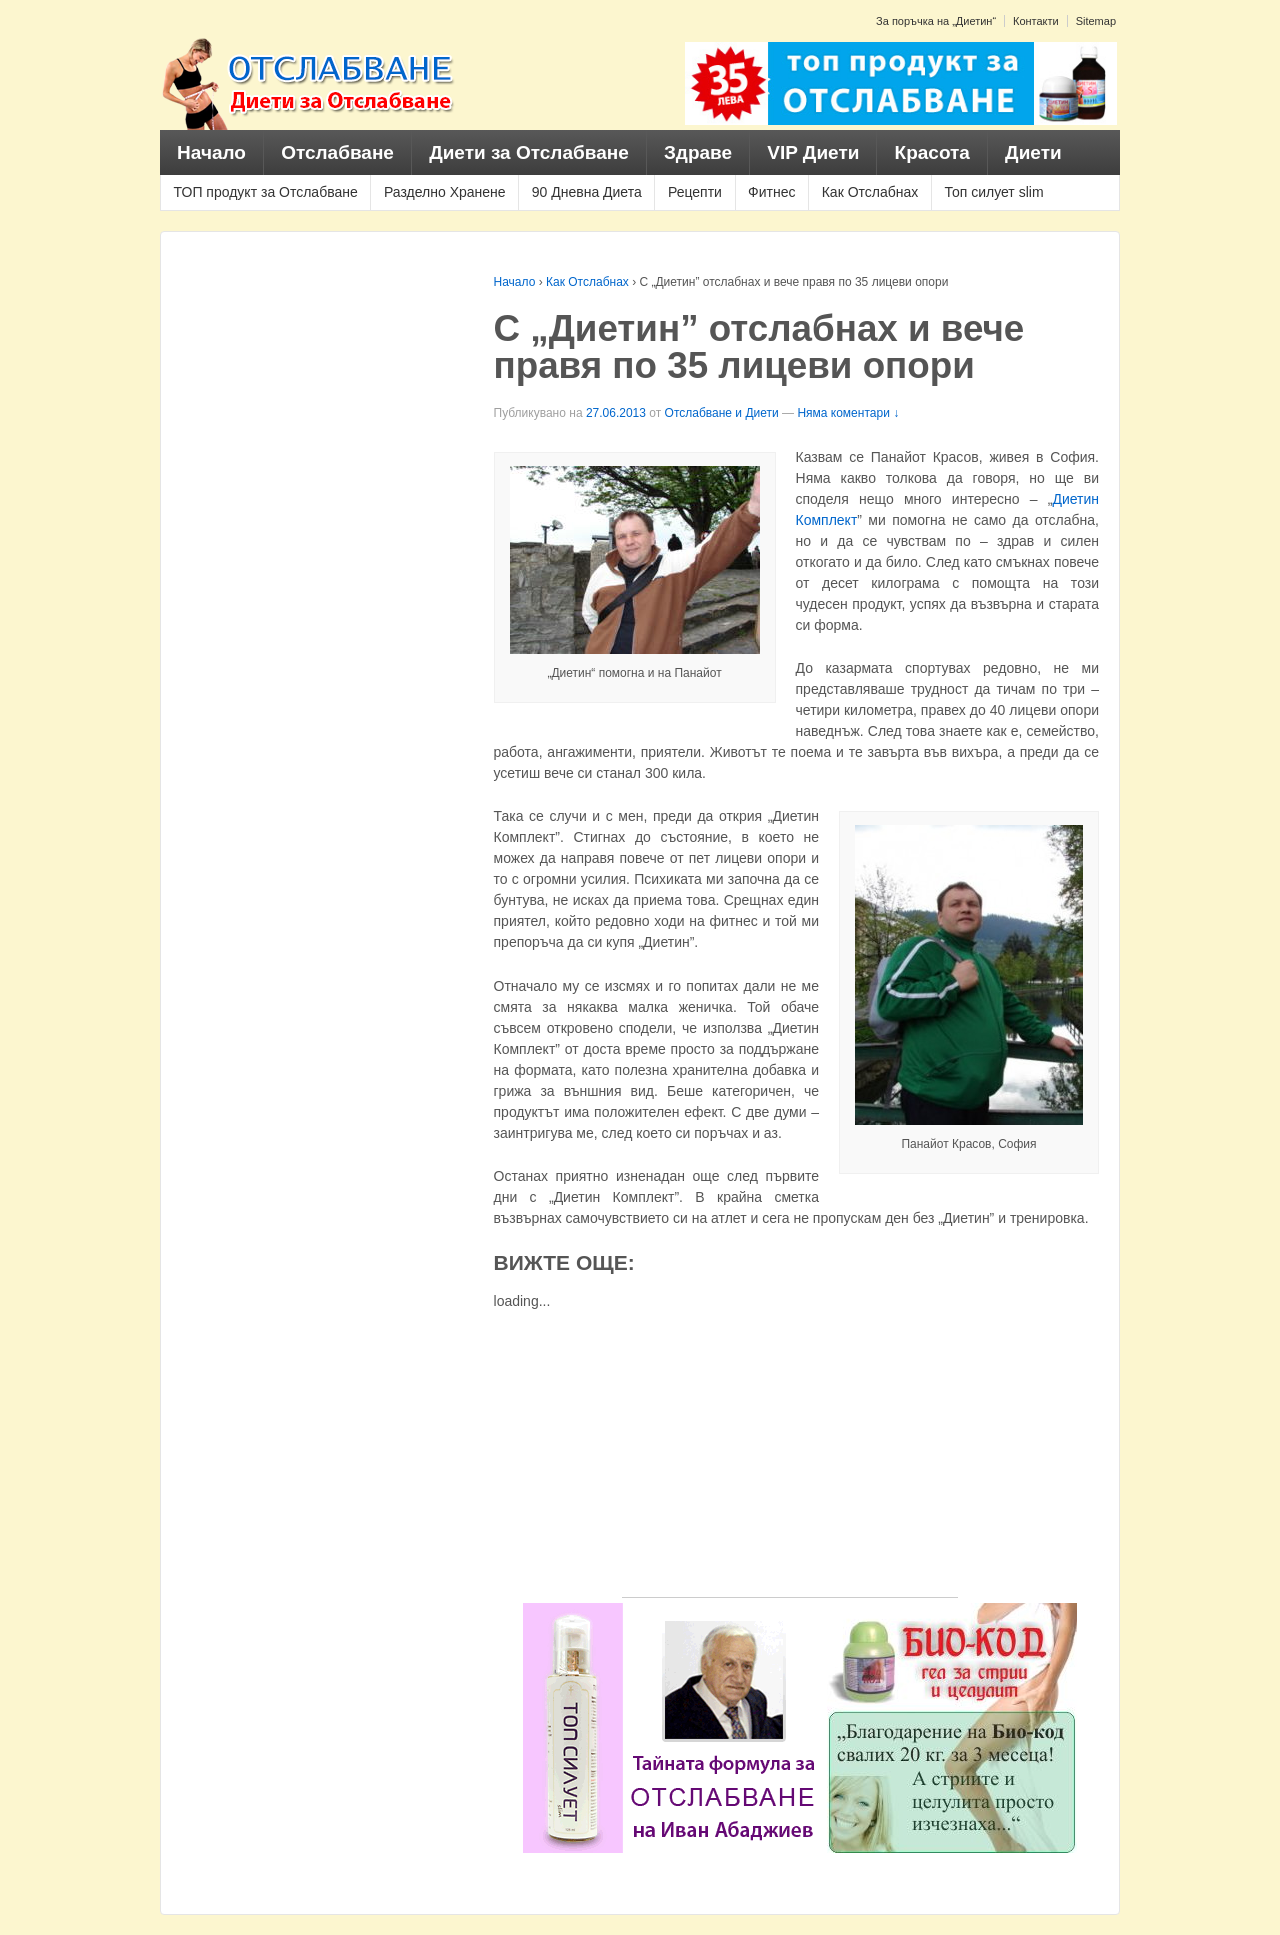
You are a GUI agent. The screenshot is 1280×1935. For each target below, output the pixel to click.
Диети (1033, 152)
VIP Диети (813, 152)
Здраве (698, 152)
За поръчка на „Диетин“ (936, 21)
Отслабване (337, 152)
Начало (211, 152)
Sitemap (1096, 21)
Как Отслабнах (870, 192)
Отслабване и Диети (722, 413)
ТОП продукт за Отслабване (266, 192)
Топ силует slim (993, 192)
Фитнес (771, 192)
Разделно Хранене (445, 192)
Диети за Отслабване (529, 152)
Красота (932, 152)
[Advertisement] (790, 1457)
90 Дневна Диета (587, 192)
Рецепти (695, 192)
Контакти (1036, 21)
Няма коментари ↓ (848, 413)
